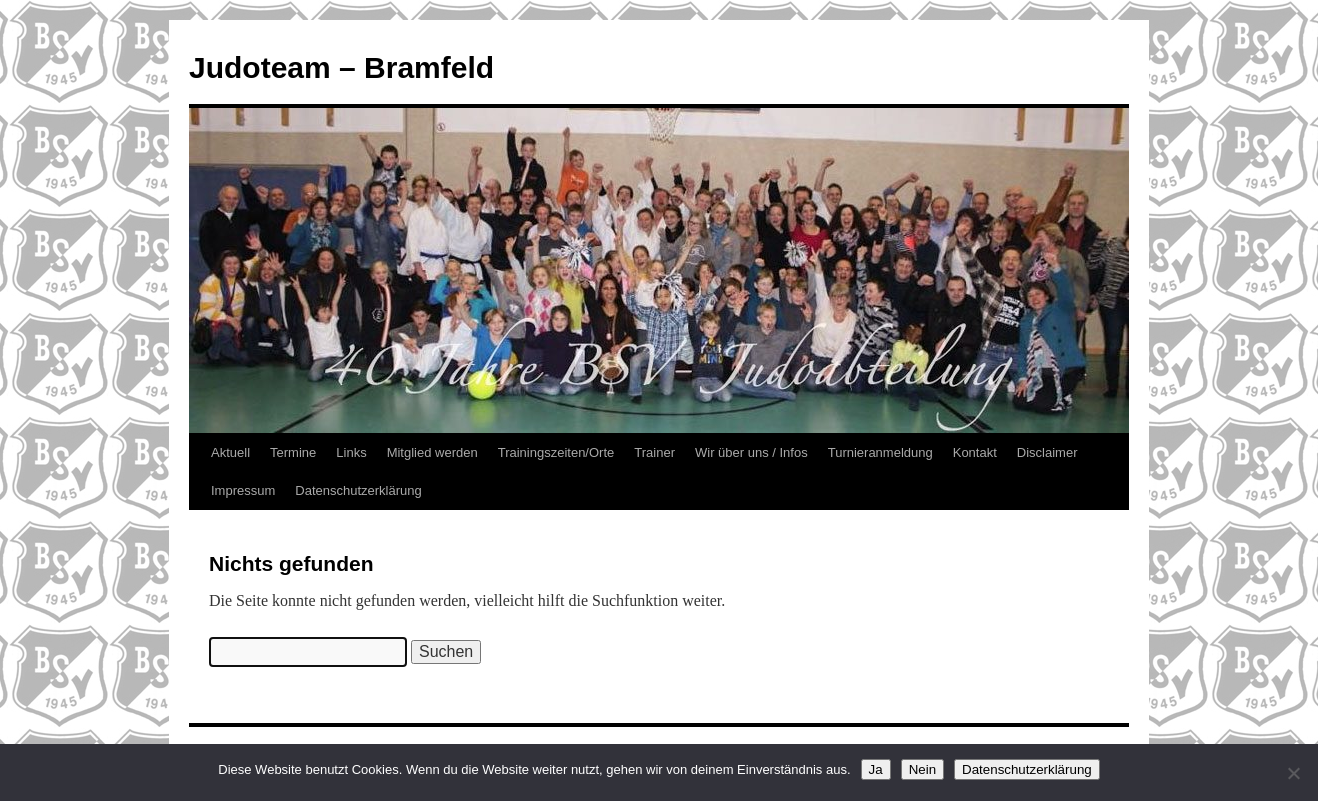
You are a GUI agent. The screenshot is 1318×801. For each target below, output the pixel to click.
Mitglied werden (432, 452)
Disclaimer (1047, 452)
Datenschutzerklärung (358, 490)
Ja (876, 769)
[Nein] (1293, 773)
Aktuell (230, 452)
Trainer (654, 452)
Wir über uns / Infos (751, 452)
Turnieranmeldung (880, 452)
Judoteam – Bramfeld (341, 67)
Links (351, 452)
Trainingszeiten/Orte (556, 452)
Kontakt (975, 452)
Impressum (243, 490)
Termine (293, 452)
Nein (922, 769)
